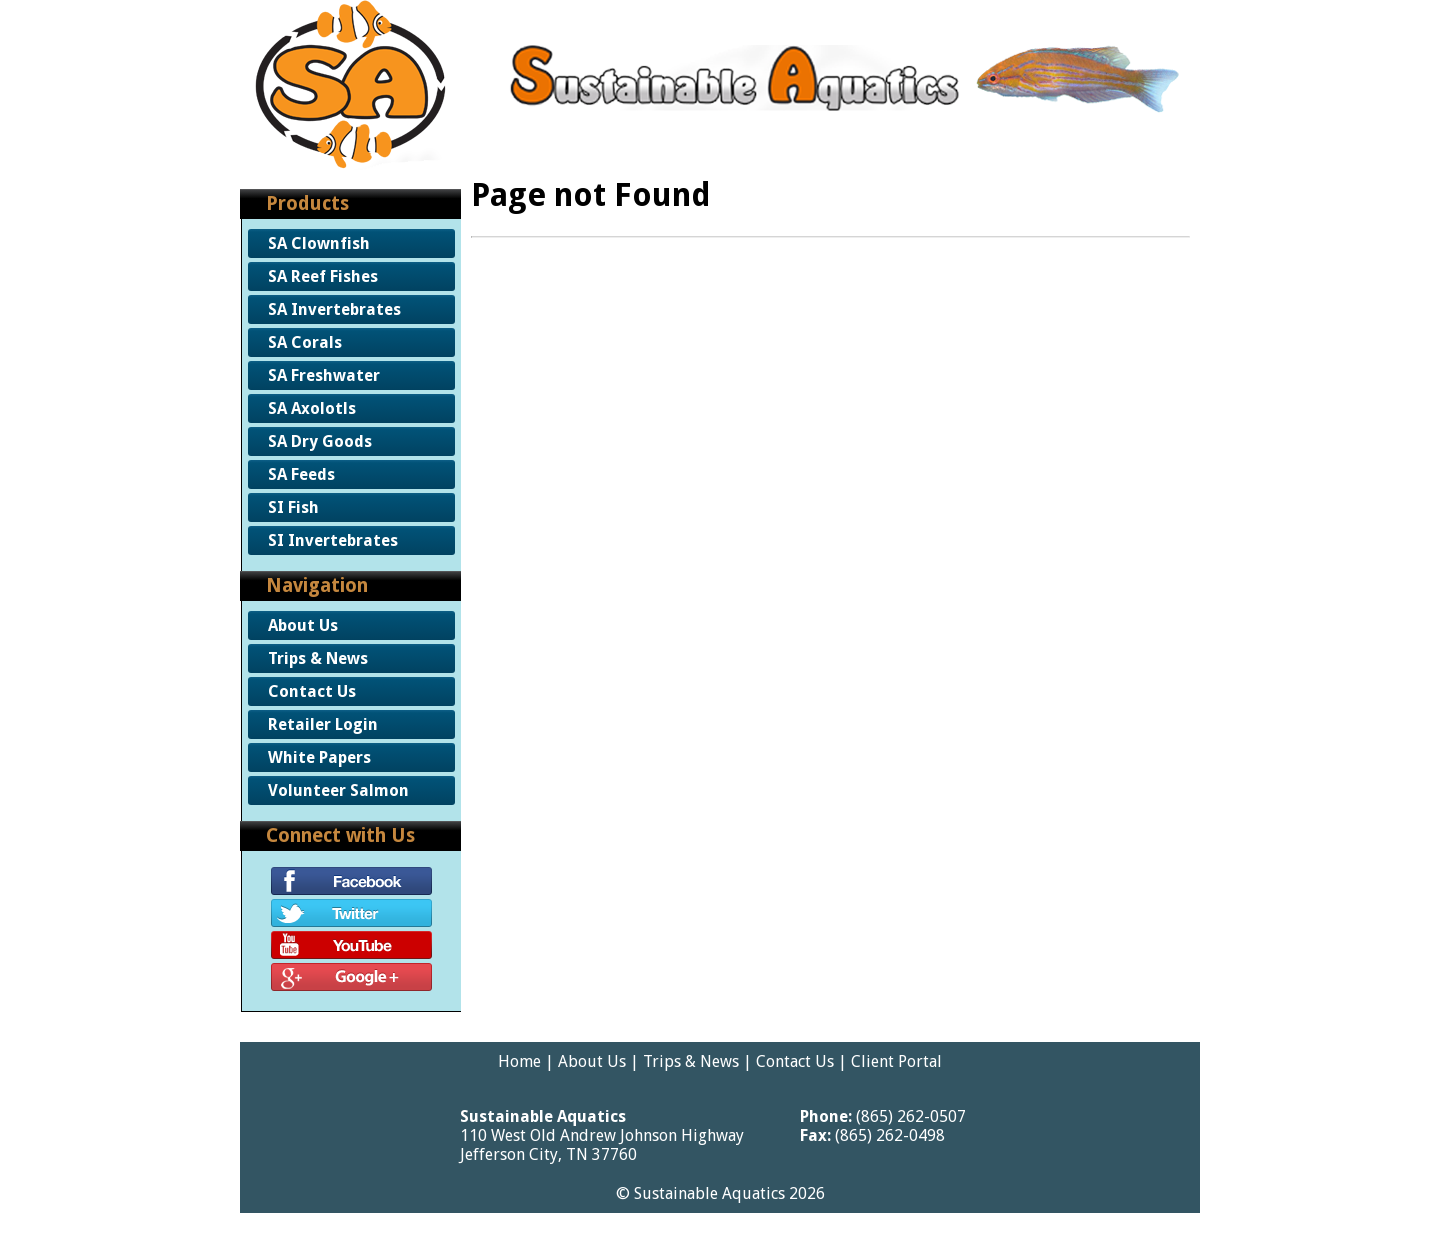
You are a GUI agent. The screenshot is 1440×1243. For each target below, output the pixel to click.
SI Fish (293, 507)
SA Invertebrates (334, 309)
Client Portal (896, 1061)
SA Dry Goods (320, 441)
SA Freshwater (324, 375)
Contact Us (312, 691)
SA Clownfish (319, 243)
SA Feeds (301, 474)
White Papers (319, 757)
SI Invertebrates (333, 540)
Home (519, 1061)
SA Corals (305, 342)
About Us (303, 625)
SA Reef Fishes (323, 276)
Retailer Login (323, 724)
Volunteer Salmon (338, 790)
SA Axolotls (312, 408)
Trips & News (318, 658)
